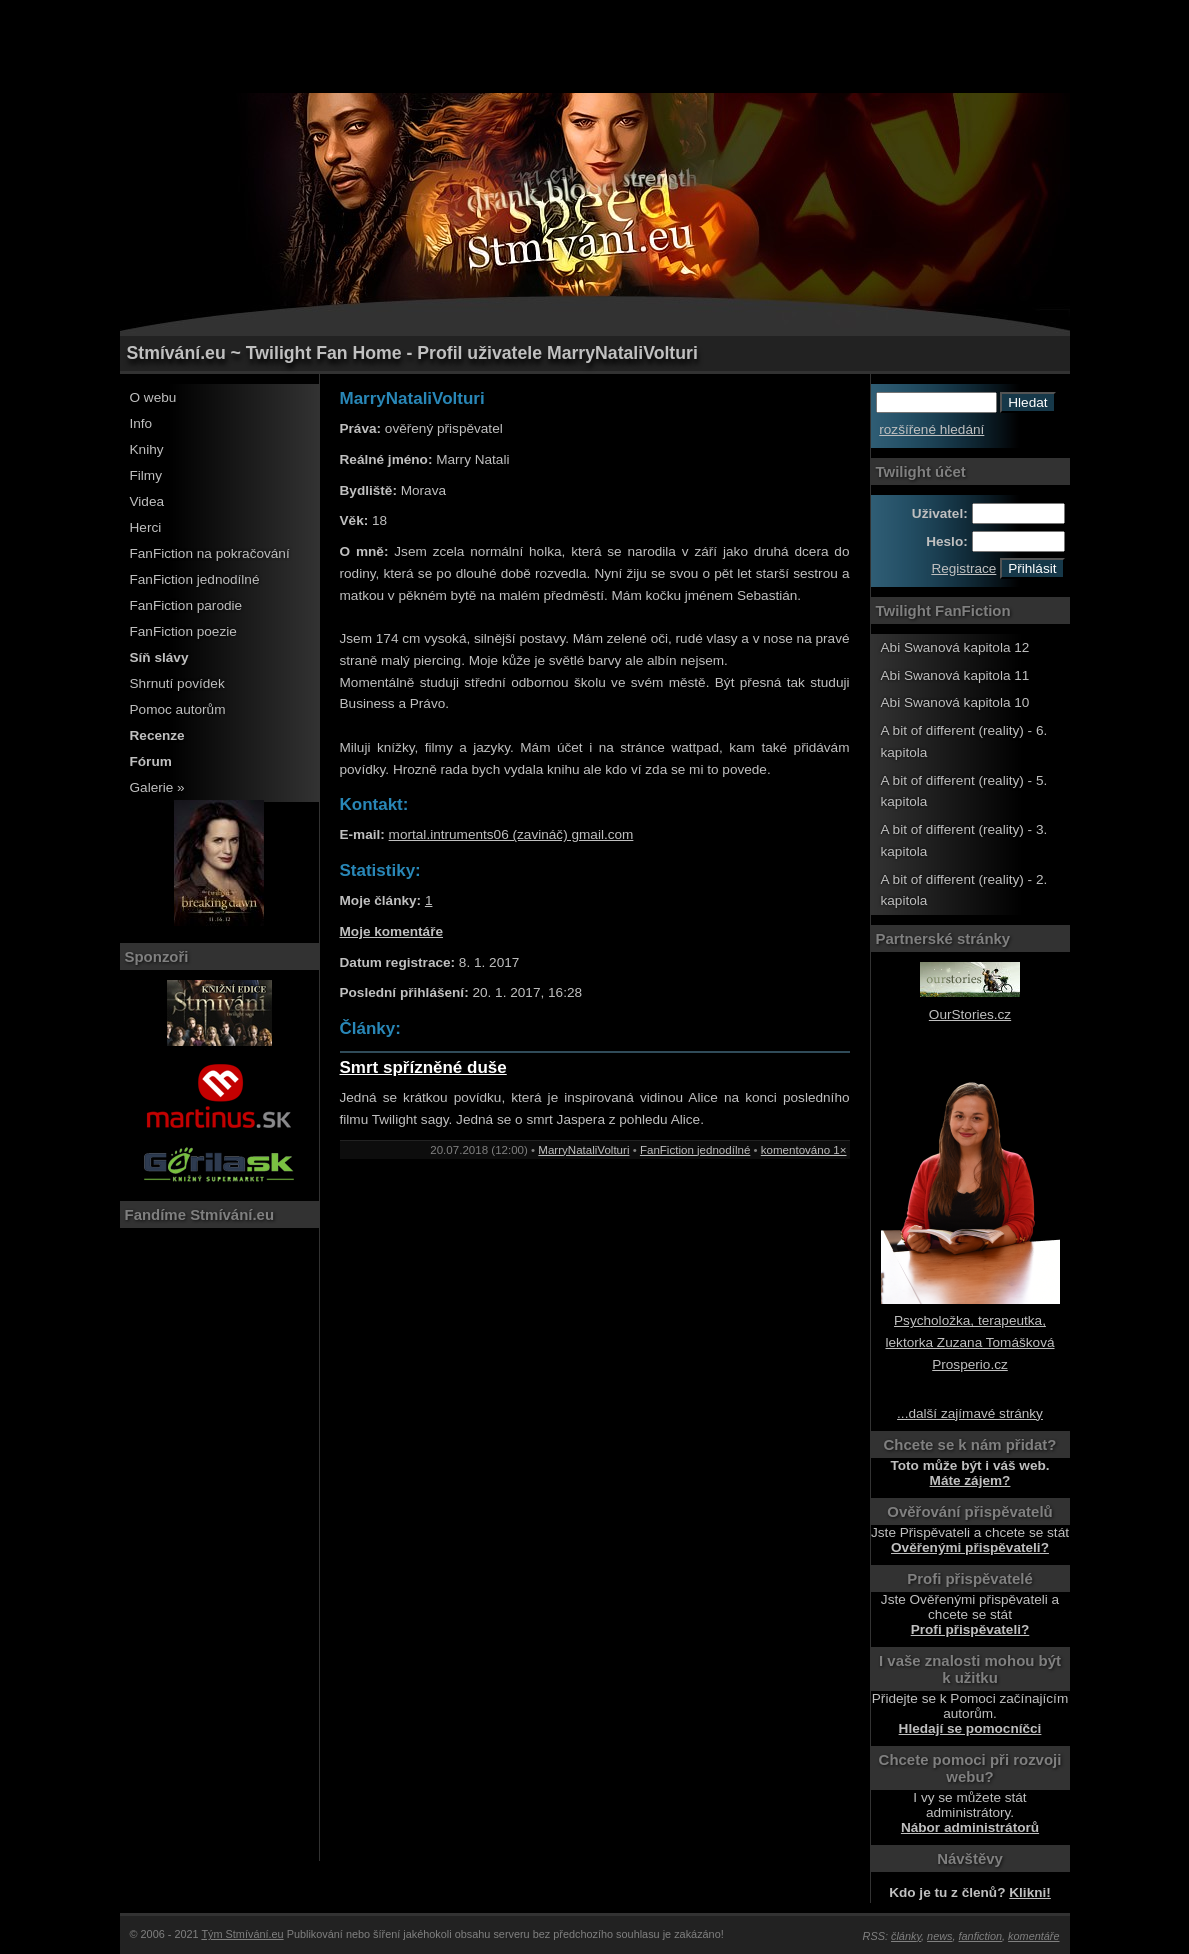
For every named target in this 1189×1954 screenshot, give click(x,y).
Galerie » (157, 787)
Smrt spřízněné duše (423, 1067)
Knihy (147, 449)
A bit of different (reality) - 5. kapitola (964, 791)
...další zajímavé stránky (970, 1413)
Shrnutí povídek (177, 683)
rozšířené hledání (931, 429)
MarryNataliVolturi (583, 1150)
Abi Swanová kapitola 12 (955, 647)
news (939, 1936)
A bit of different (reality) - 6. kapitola (964, 741)
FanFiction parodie (186, 605)
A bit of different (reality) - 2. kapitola (964, 890)
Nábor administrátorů (970, 1827)
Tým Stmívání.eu (242, 1934)
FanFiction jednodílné (195, 579)
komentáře (1033, 1936)
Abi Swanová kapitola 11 (955, 675)
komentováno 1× (804, 1150)
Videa (147, 501)
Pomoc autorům (178, 709)
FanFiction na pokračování (210, 553)
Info (141, 423)
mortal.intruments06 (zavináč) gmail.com (511, 834)
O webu (153, 397)
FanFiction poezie (183, 631)
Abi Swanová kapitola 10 (955, 702)
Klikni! (1030, 1892)
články (906, 1936)
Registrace (963, 568)
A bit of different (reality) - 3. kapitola (964, 840)
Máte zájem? (970, 1480)
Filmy (146, 475)
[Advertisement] (595, 45)
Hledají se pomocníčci (970, 1728)
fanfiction (981, 1936)
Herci (146, 527)
